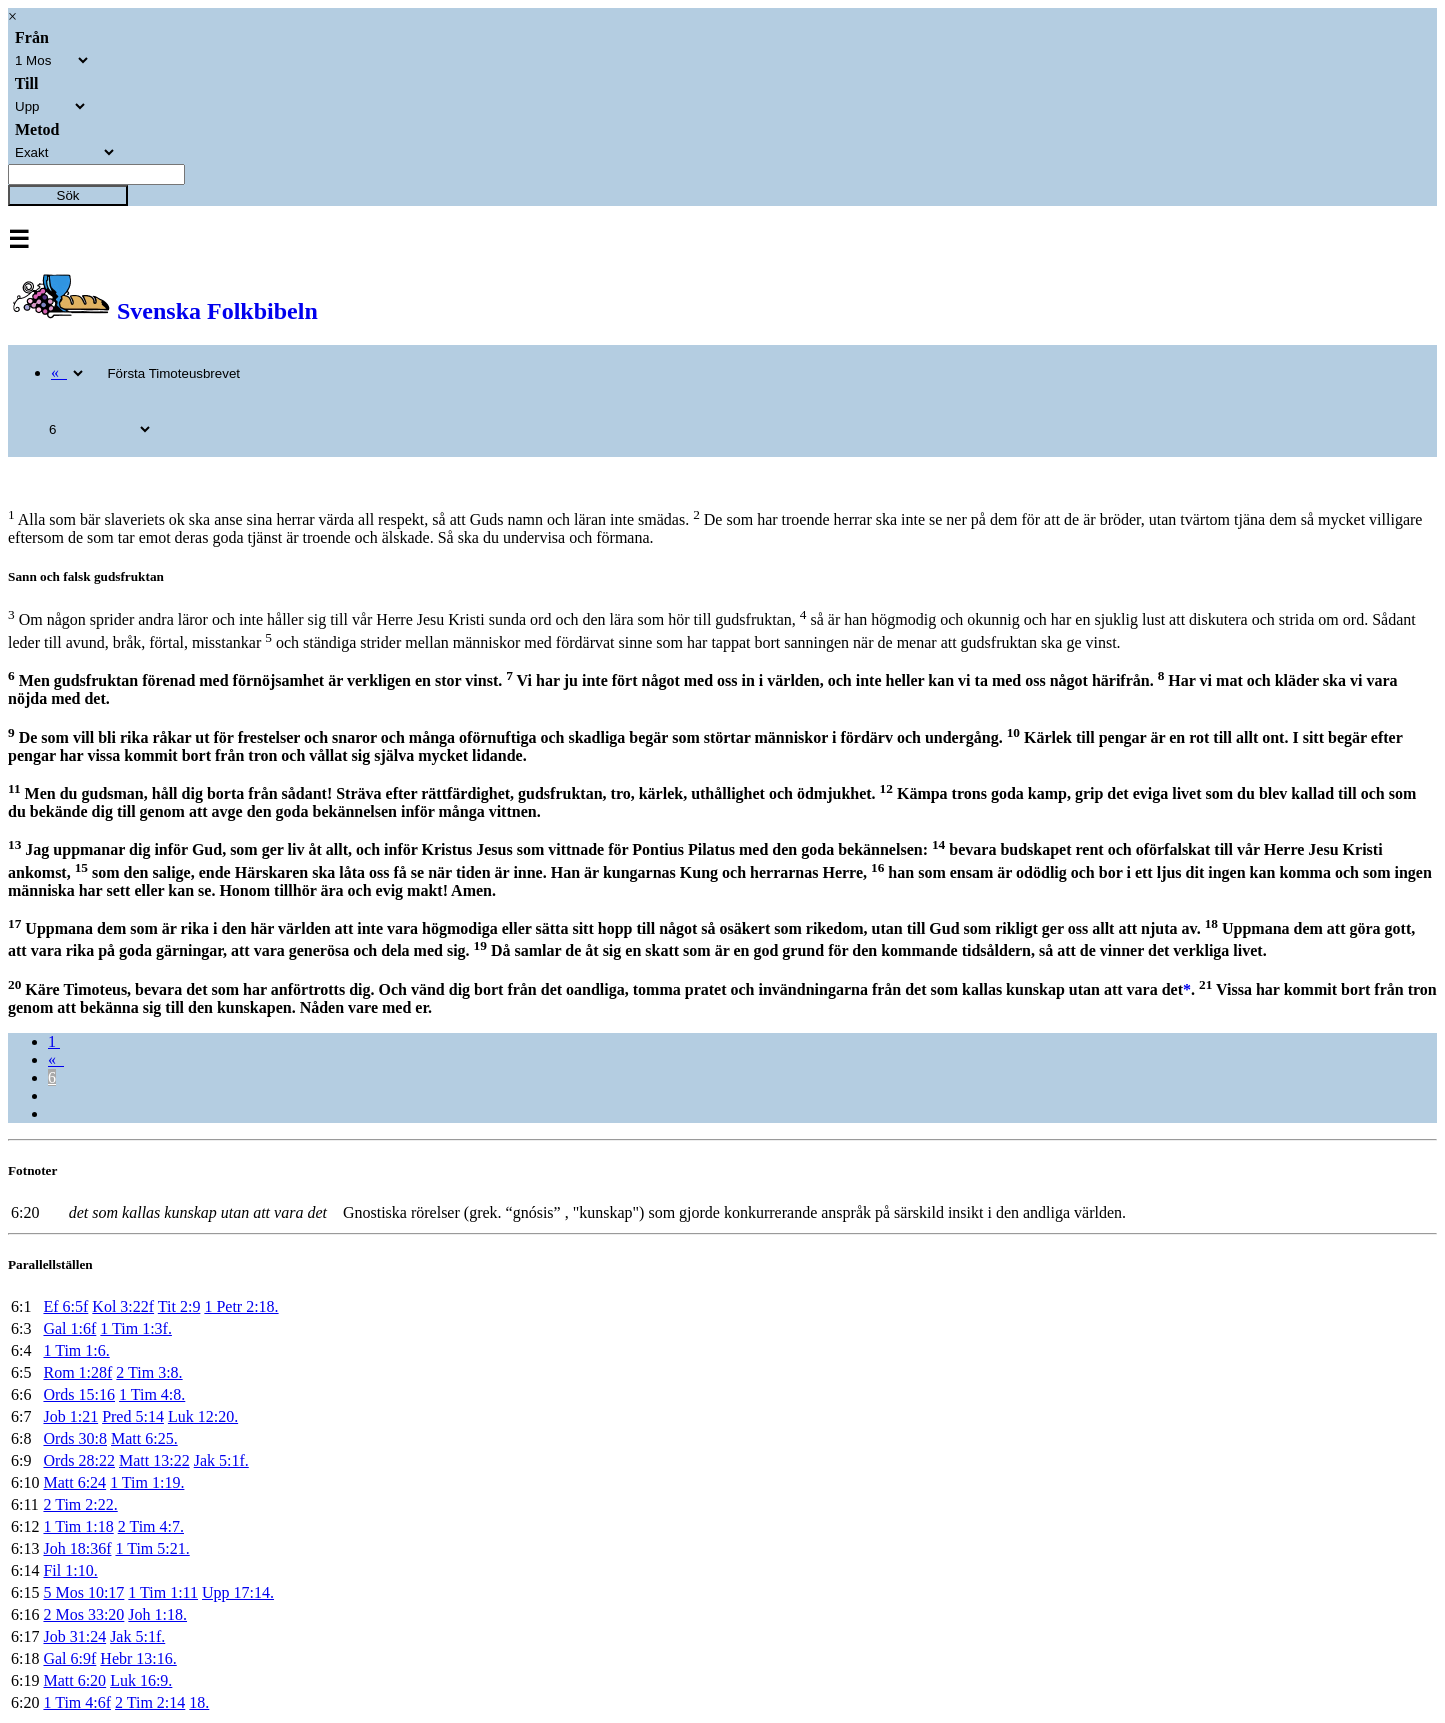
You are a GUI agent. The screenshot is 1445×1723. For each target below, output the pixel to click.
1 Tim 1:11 (163, 1592)
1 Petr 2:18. (241, 1306)
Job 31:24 (74, 1636)
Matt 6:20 (74, 1680)
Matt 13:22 (154, 1460)
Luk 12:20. (203, 1416)
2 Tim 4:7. (151, 1526)
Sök (68, 195)
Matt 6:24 (74, 1482)
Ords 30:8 (75, 1438)
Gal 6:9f (69, 1658)
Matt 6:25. (144, 1438)
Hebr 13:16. (138, 1658)
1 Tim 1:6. (76, 1350)
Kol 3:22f (123, 1306)
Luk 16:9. (141, 1680)
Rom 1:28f (77, 1372)
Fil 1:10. (70, 1570)
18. (199, 1702)
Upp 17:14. (238, 1592)
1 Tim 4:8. (152, 1394)
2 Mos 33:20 (83, 1614)
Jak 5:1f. (221, 1460)
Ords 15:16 (79, 1394)
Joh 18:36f (77, 1548)
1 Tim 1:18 (78, 1526)
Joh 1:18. (157, 1614)
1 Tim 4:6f (77, 1702)
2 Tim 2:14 (150, 1702)
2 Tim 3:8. (149, 1372)
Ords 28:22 (79, 1460)
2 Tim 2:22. (80, 1504)
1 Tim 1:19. (147, 1482)
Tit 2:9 (179, 1306)
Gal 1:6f (69, 1328)
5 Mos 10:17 (83, 1592)
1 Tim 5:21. (152, 1548)
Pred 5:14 (133, 1416)
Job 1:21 (70, 1416)
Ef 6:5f (65, 1306)
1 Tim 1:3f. (136, 1328)
